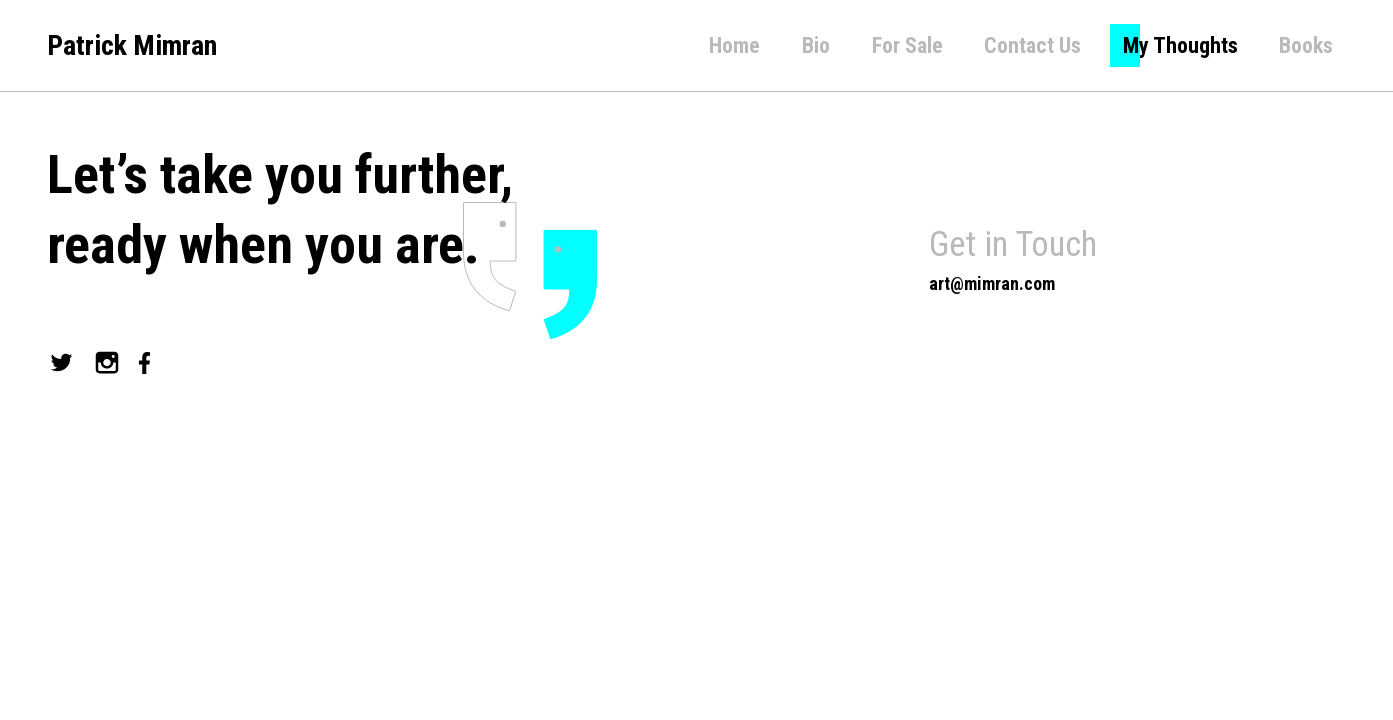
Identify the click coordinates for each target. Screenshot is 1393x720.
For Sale (907, 45)
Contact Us (1032, 45)
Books (1306, 45)
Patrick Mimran (132, 45)
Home (734, 45)
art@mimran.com (992, 283)
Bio (816, 45)
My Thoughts (1180, 45)
